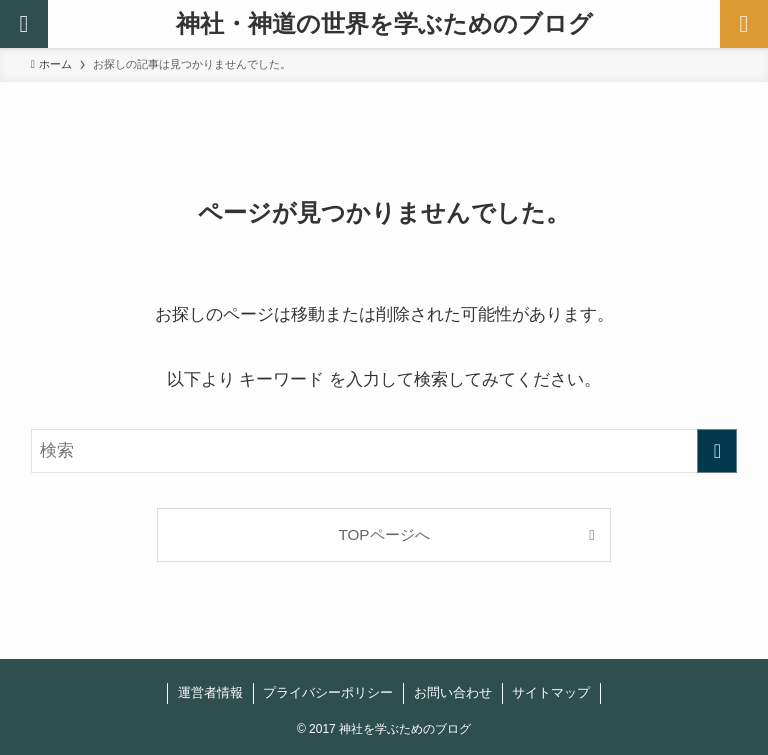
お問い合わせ (453, 692)
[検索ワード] (384, 451)
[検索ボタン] (24, 24)
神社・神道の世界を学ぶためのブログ (384, 24)
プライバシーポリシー (328, 692)
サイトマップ (551, 692)
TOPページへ (383, 534)
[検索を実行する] (717, 451)
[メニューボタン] (744, 24)
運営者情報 (210, 692)
